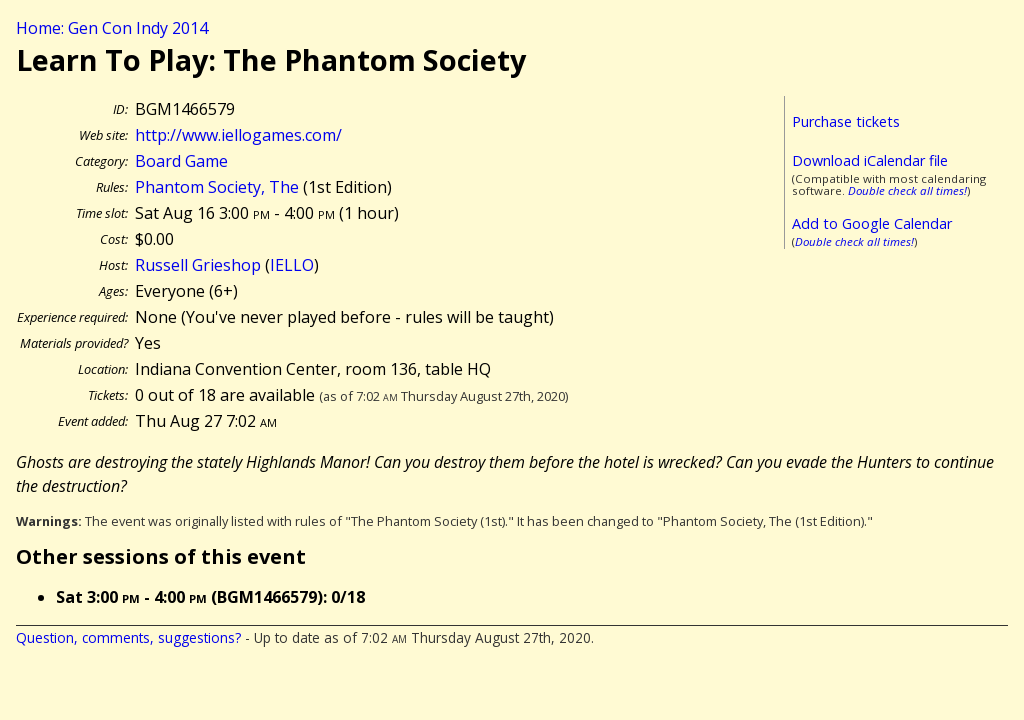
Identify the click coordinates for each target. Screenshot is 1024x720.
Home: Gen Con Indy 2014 (112, 28)
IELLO (292, 265)
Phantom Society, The (217, 187)
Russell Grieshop (198, 265)
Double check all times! (907, 190)
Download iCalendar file (870, 160)
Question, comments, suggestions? (128, 637)
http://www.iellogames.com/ (238, 135)
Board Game (181, 161)
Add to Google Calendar (872, 223)
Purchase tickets (846, 121)
